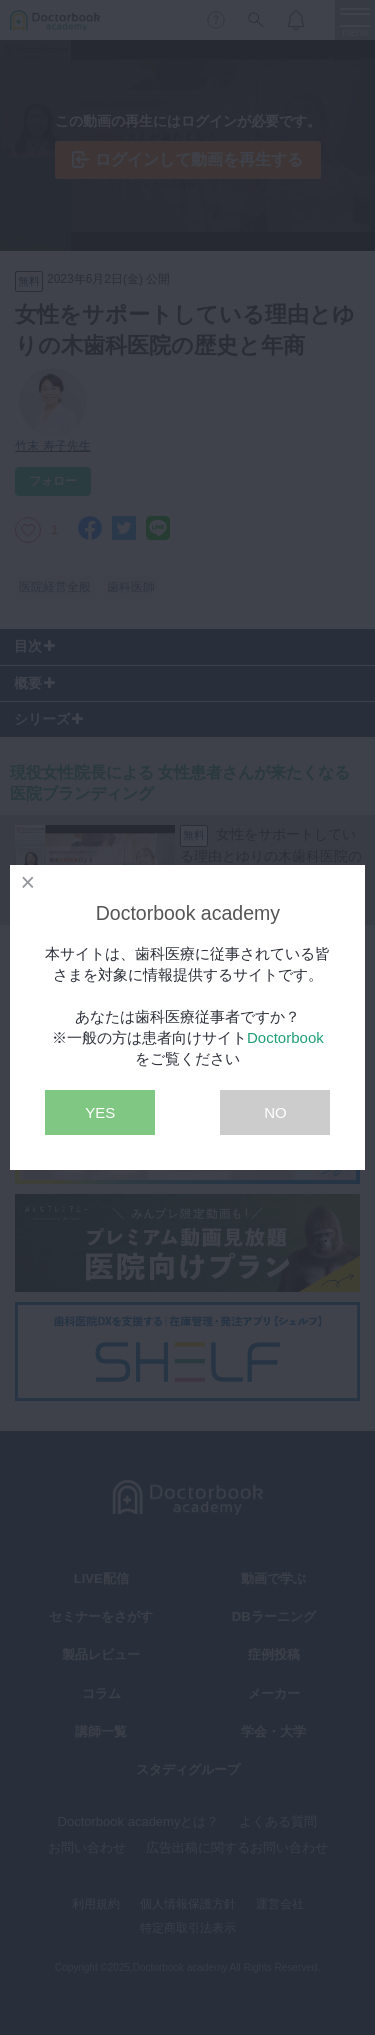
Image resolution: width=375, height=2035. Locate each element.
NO (275, 1112)
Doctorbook (285, 1037)
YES (100, 1112)
